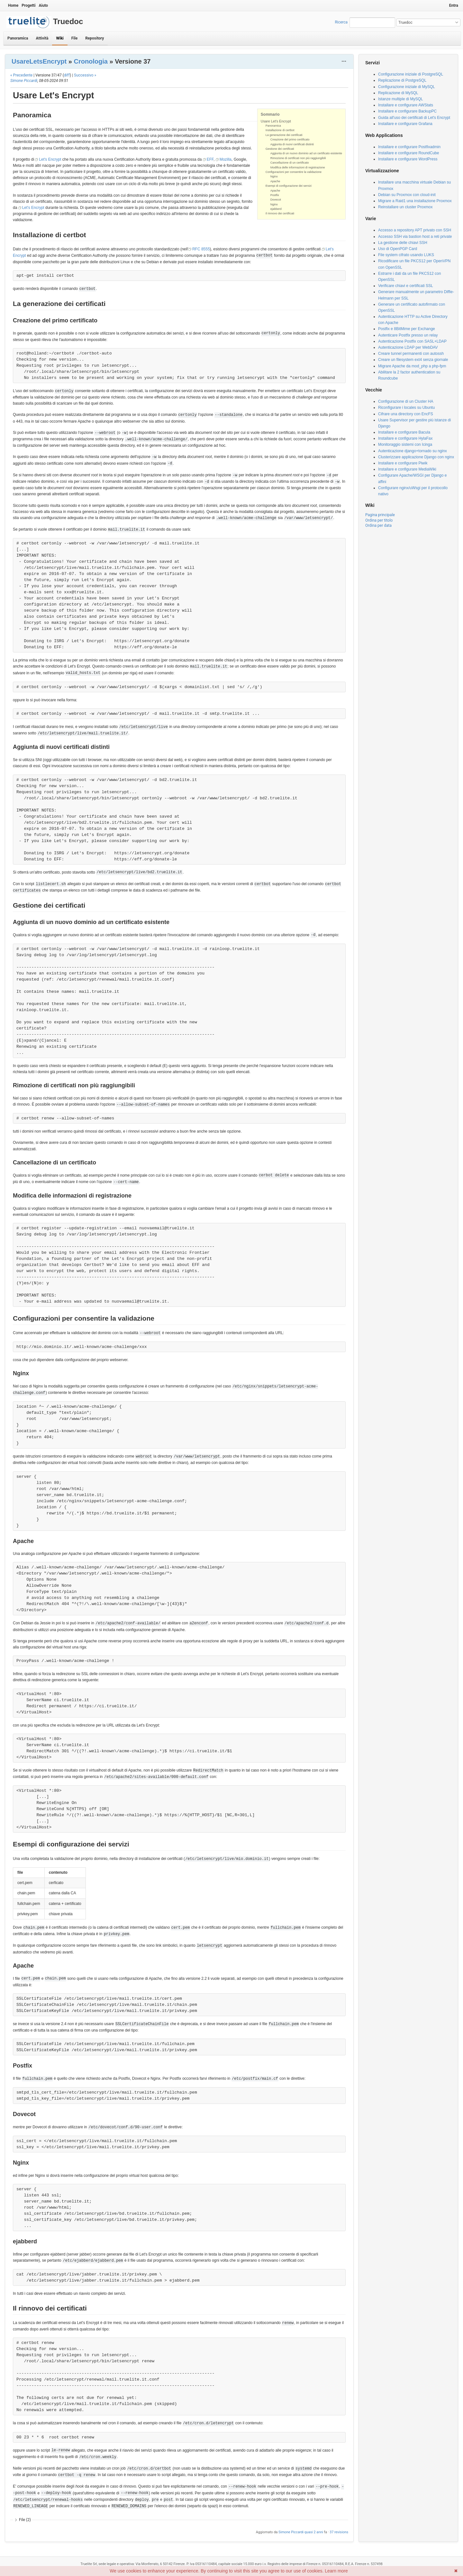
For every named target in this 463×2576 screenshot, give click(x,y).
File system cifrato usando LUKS (406, 255)
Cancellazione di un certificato (289, 162)
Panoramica (17, 38)
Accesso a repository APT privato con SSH (414, 230)
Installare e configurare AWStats (405, 105)
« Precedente (21, 75)
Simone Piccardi (23, 80)
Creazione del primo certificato (290, 139)
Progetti (28, 5)
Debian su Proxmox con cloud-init (407, 195)
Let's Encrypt (50, 159)
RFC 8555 (201, 249)
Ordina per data (378, 525)
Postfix (274, 195)
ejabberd (276, 209)
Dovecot (275, 199)
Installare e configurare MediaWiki (407, 469)
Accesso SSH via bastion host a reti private (415, 236)
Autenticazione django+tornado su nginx (412, 451)
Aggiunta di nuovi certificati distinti (292, 144)
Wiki (59, 38)
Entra (453, 5)
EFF (210, 159)
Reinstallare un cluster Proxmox (405, 207)
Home (13, 5)
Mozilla (226, 159)
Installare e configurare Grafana (405, 123)
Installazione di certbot (280, 130)
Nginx (274, 176)
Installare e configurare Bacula (404, 432)
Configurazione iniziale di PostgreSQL (410, 74)
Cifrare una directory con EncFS (405, 414)
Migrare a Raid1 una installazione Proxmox (415, 201)
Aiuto (43, 5)
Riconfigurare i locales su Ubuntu (406, 407)
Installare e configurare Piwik (402, 463)
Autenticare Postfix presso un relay (408, 335)
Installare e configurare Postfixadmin (409, 147)
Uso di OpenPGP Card (397, 249)
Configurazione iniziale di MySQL (406, 87)
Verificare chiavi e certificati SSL (405, 285)
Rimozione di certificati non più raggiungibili (298, 158)
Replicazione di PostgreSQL (402, 80)
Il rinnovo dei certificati (280, 213)
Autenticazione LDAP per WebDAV (408, 347)
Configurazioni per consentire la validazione (294, 172)
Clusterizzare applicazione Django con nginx (416, 457)
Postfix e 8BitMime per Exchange (406, 329)
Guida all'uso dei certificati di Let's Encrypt (414, 117)
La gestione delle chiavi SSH (402, 242)
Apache (275, 181)
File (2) (25, 2520)
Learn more (336, 2570)
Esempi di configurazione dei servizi (289, 185)
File (74, 38)
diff (67, 75)
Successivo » (85, 75)
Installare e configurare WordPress (408, 159)
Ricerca (341, 22)
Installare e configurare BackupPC (407, 111)
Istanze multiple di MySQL (400, 99)
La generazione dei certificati (284, 135)
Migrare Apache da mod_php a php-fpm (412, 366)
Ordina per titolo (379, 520)
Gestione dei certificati (280, 148)
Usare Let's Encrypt (276, 121)
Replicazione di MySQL (398, 93)
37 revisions (339, 2532)
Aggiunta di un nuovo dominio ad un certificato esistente (306, 153)
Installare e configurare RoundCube (408, 153)
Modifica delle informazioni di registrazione (297, 167)
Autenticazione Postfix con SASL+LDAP (412, 341)
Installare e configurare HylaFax (405, 438)
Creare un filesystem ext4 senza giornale (413, 359)
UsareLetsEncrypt (39, 61)
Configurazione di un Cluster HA (405, 401)
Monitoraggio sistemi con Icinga (405, 444)
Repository (94, 38)
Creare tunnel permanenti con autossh (411, 353)
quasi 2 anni (313, 2532)
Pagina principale (380, 515)
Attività (42, 38)
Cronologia (91, 61)
